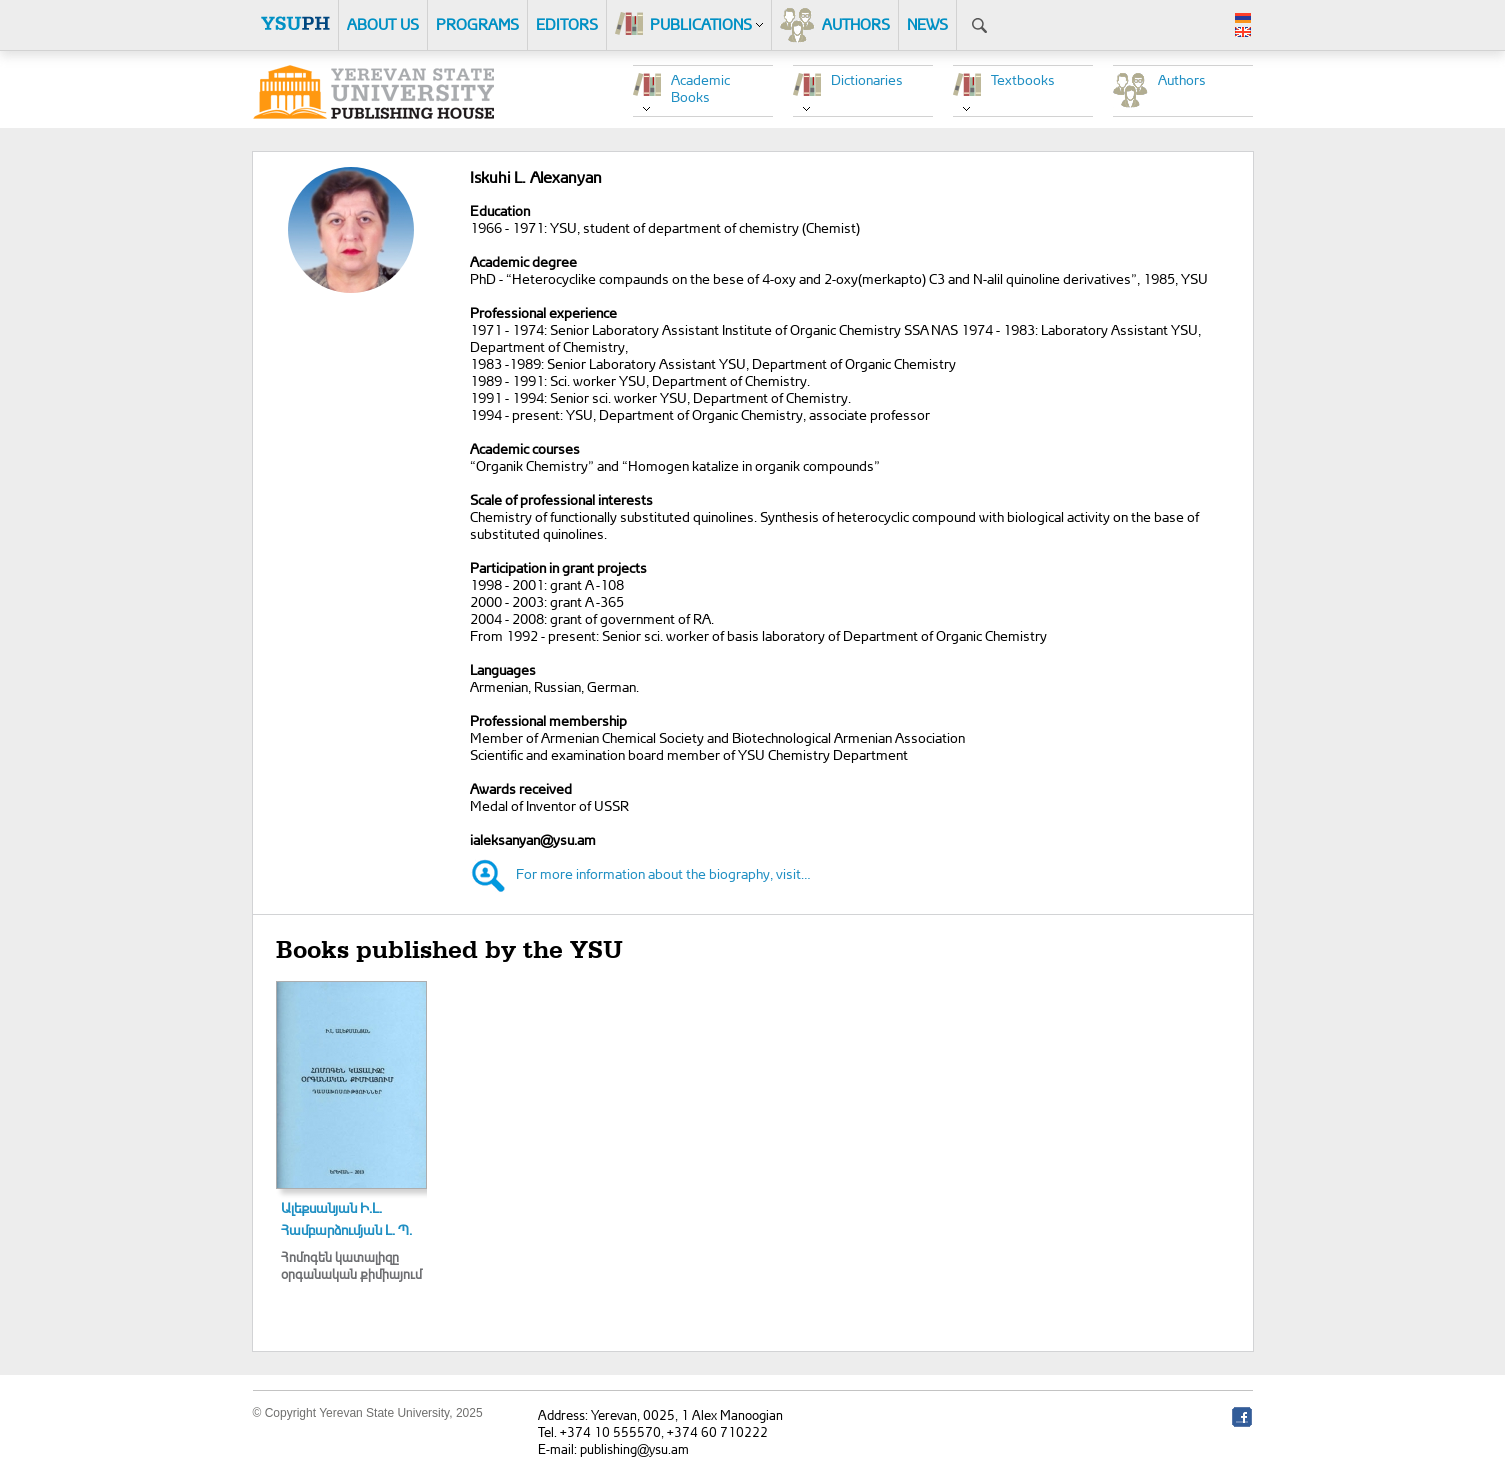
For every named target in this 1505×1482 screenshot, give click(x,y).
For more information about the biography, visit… (663, 873)
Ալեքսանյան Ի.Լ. (331, 1207)
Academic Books (700, 88)
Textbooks (1023, 79)
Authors (1182, 79)
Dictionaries (867, 79)
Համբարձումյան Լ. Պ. (346, 1229)
